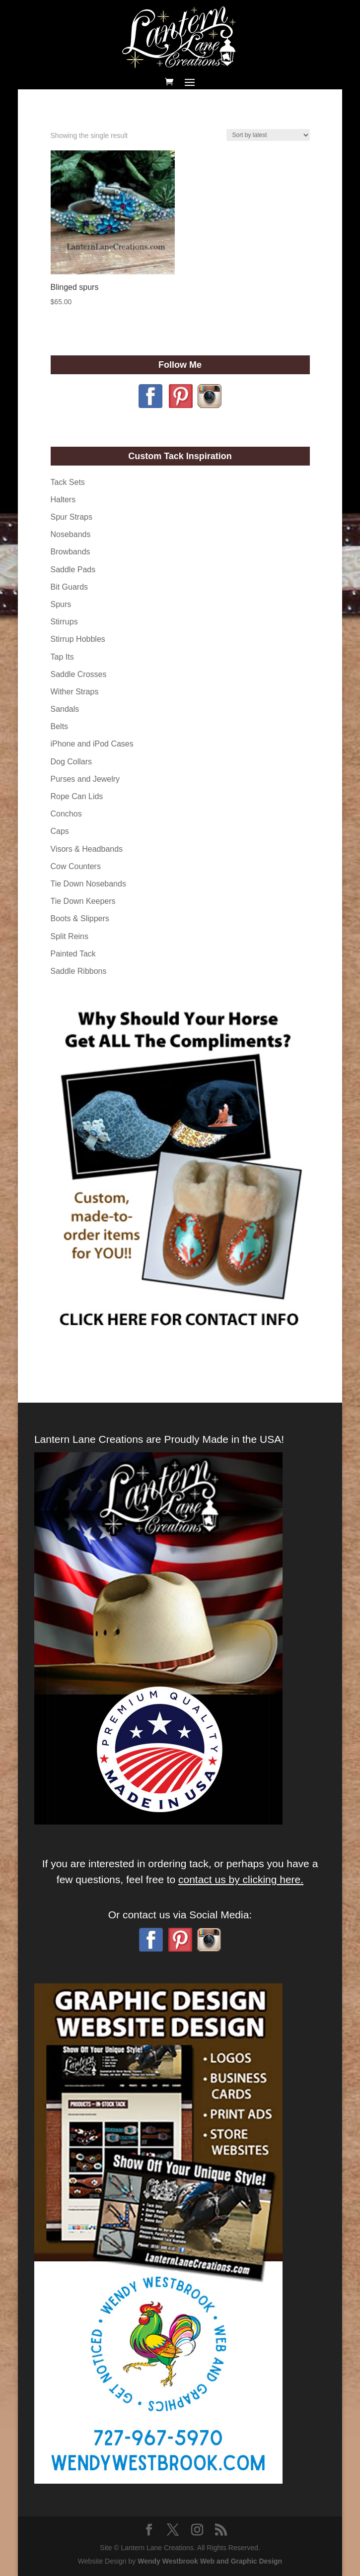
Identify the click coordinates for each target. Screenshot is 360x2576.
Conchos (66, 814)
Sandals (65, 709)
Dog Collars (71, 761)
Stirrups (64, 621)
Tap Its (62, 657)
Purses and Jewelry (85, 779)
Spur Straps (71, 517)
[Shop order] (268, 135)
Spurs (61, 604)
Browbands (70, 551)
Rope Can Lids (77, 796)
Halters (63, 499)
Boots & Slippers (80, 918)
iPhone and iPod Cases (92, 744)
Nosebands (71, 534)
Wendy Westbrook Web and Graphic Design (210, 2561)
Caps (60, 831)
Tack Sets (68, 482)
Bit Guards (69, 587)
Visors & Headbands (87, 849)
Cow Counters (76, 866)
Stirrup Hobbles (78, 639)
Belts (60, 726)
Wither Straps (75, 691)
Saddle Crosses (79, 674)
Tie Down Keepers (83, 901)
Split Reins (69, 936)
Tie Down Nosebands (88, 884)
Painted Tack (73, 953)
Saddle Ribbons (79, 971)
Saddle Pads (73, 569)
